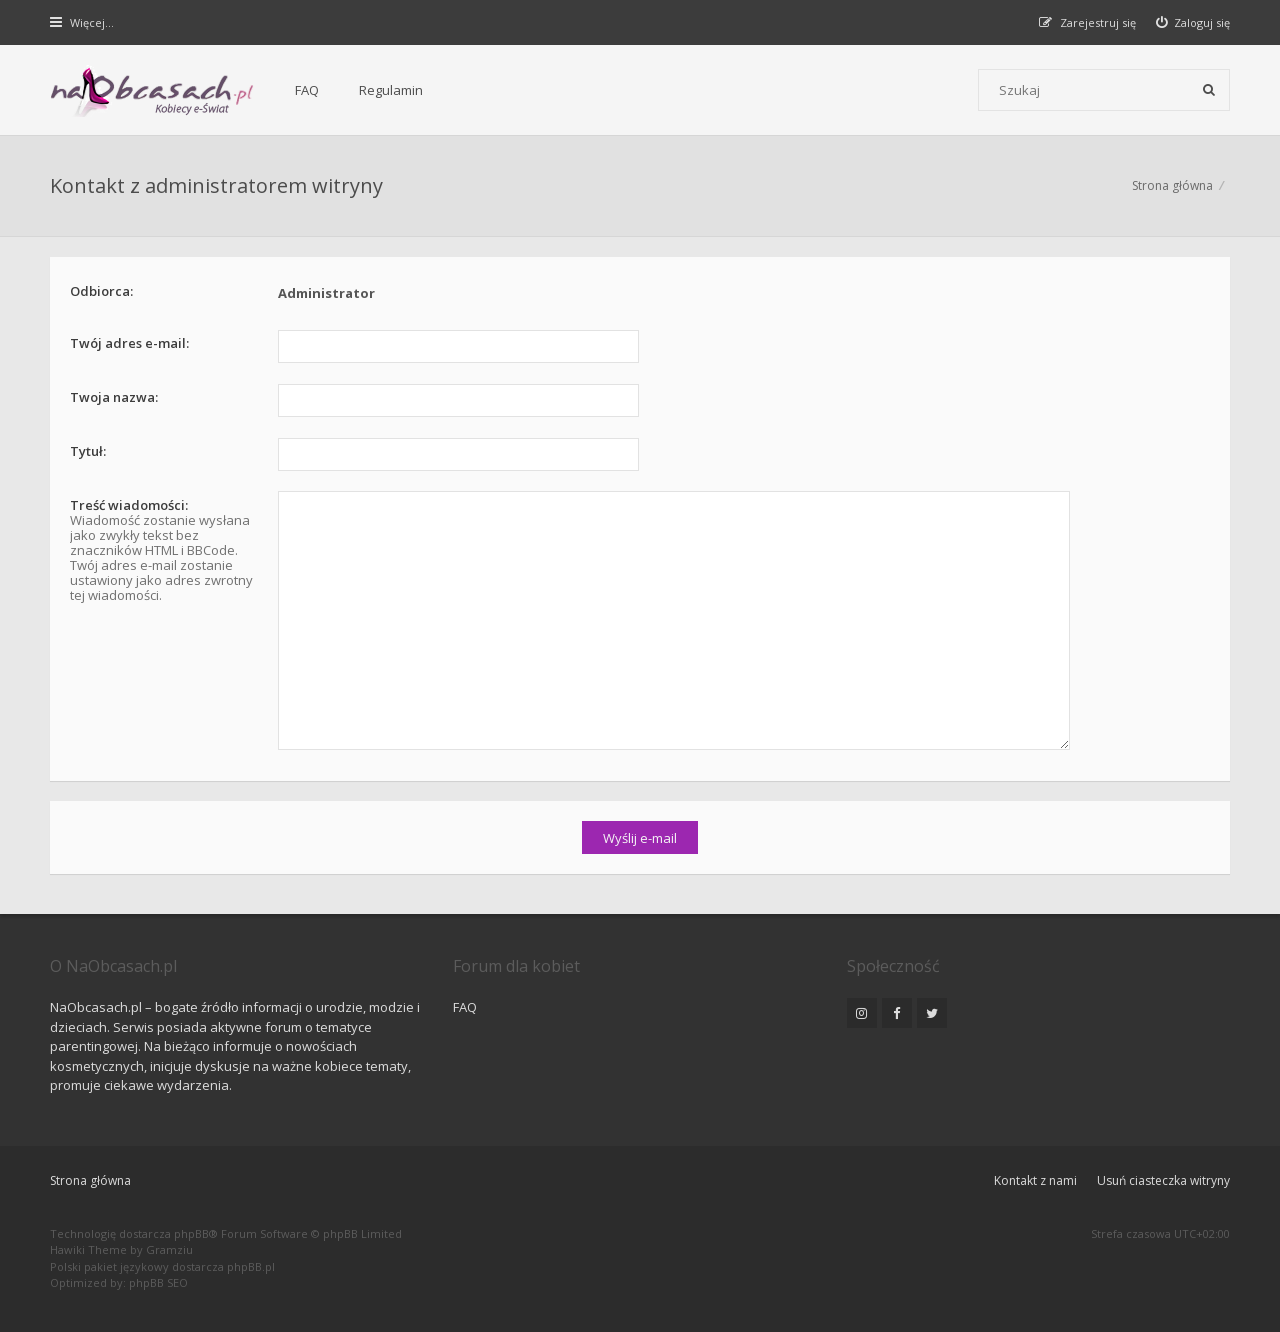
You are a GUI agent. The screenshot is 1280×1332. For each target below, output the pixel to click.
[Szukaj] (1209, 90)
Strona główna (90, 1180)
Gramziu (169, 1249)
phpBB (191, 1233)
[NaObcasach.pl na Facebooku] (897, 1013)
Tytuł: (88, 451)
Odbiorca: (101, 291)
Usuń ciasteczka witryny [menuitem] (1163, 1180)
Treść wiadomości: (129, 505)
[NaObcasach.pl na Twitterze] (932, 1013)
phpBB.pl (251, 1266)
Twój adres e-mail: (129, 343)
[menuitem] (1193, 22)
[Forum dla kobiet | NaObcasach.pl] (152, 91)
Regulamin (391, 90)
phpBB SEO (158, 1282)
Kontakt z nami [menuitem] (1035, 1180)
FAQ (307, 90)
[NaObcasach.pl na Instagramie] (862, 1013)
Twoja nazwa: (114, 397)
